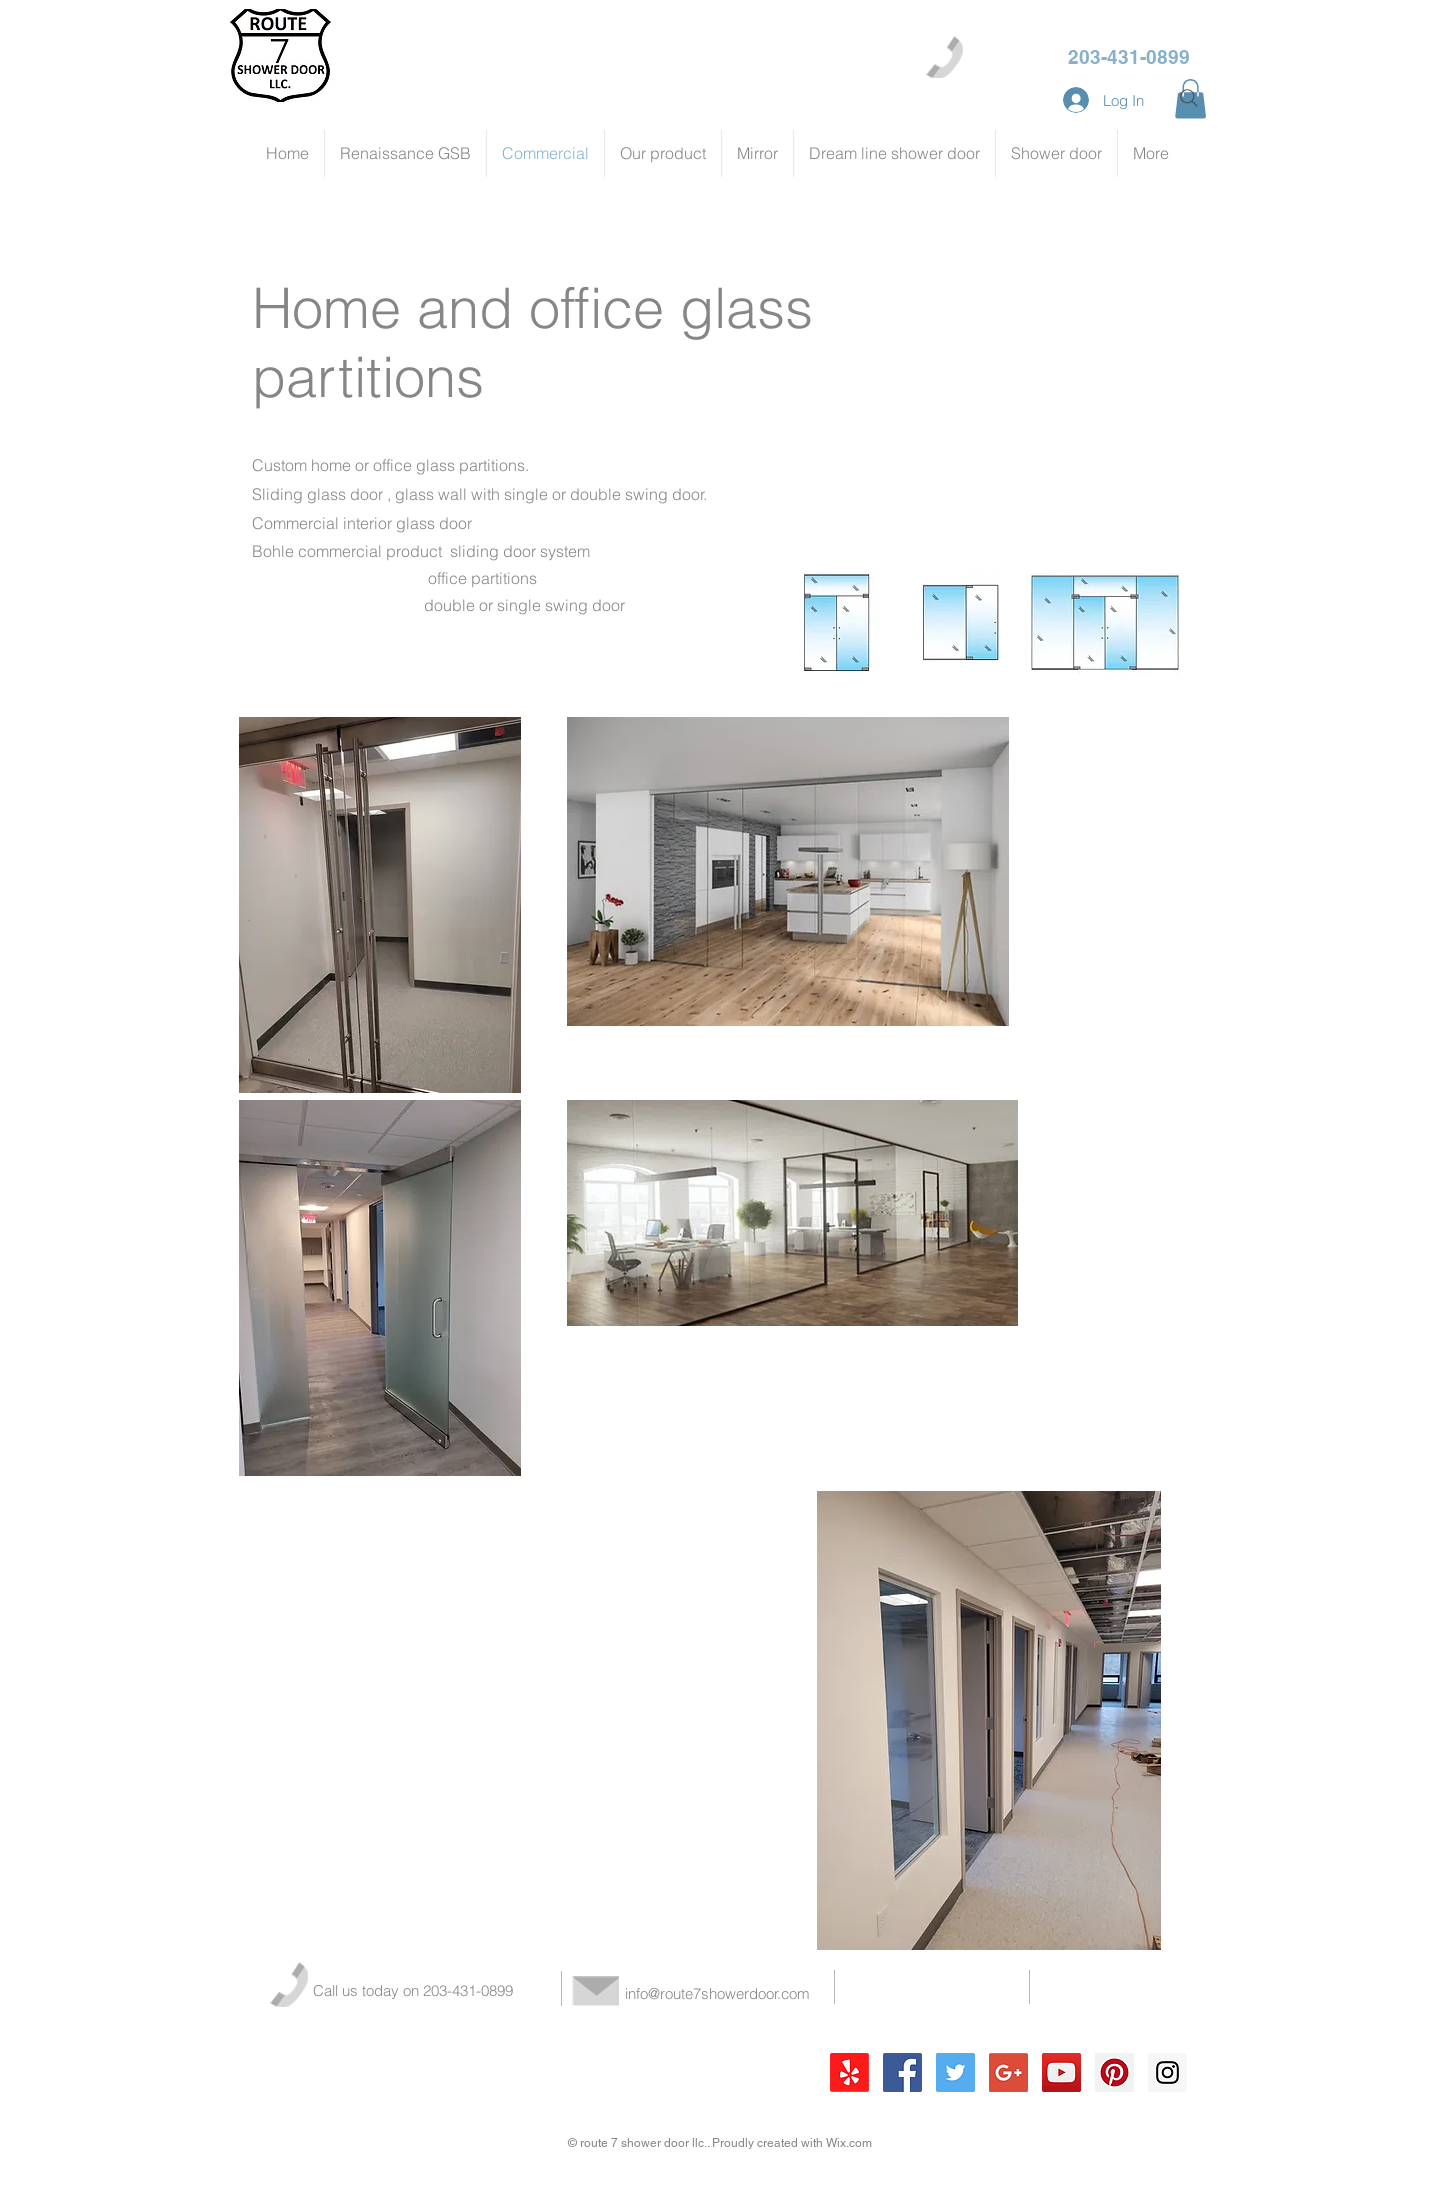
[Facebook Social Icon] (902, 2072)
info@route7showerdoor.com (717, 1993)
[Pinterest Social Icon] (1114, 2072)
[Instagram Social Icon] (1167, 2072)
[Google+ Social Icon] (1008, 2072)
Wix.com (849, 2143)
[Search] (1189, 98)
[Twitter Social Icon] (955, 2072)
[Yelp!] (849, 2072)
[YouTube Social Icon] (1061, 2072)
